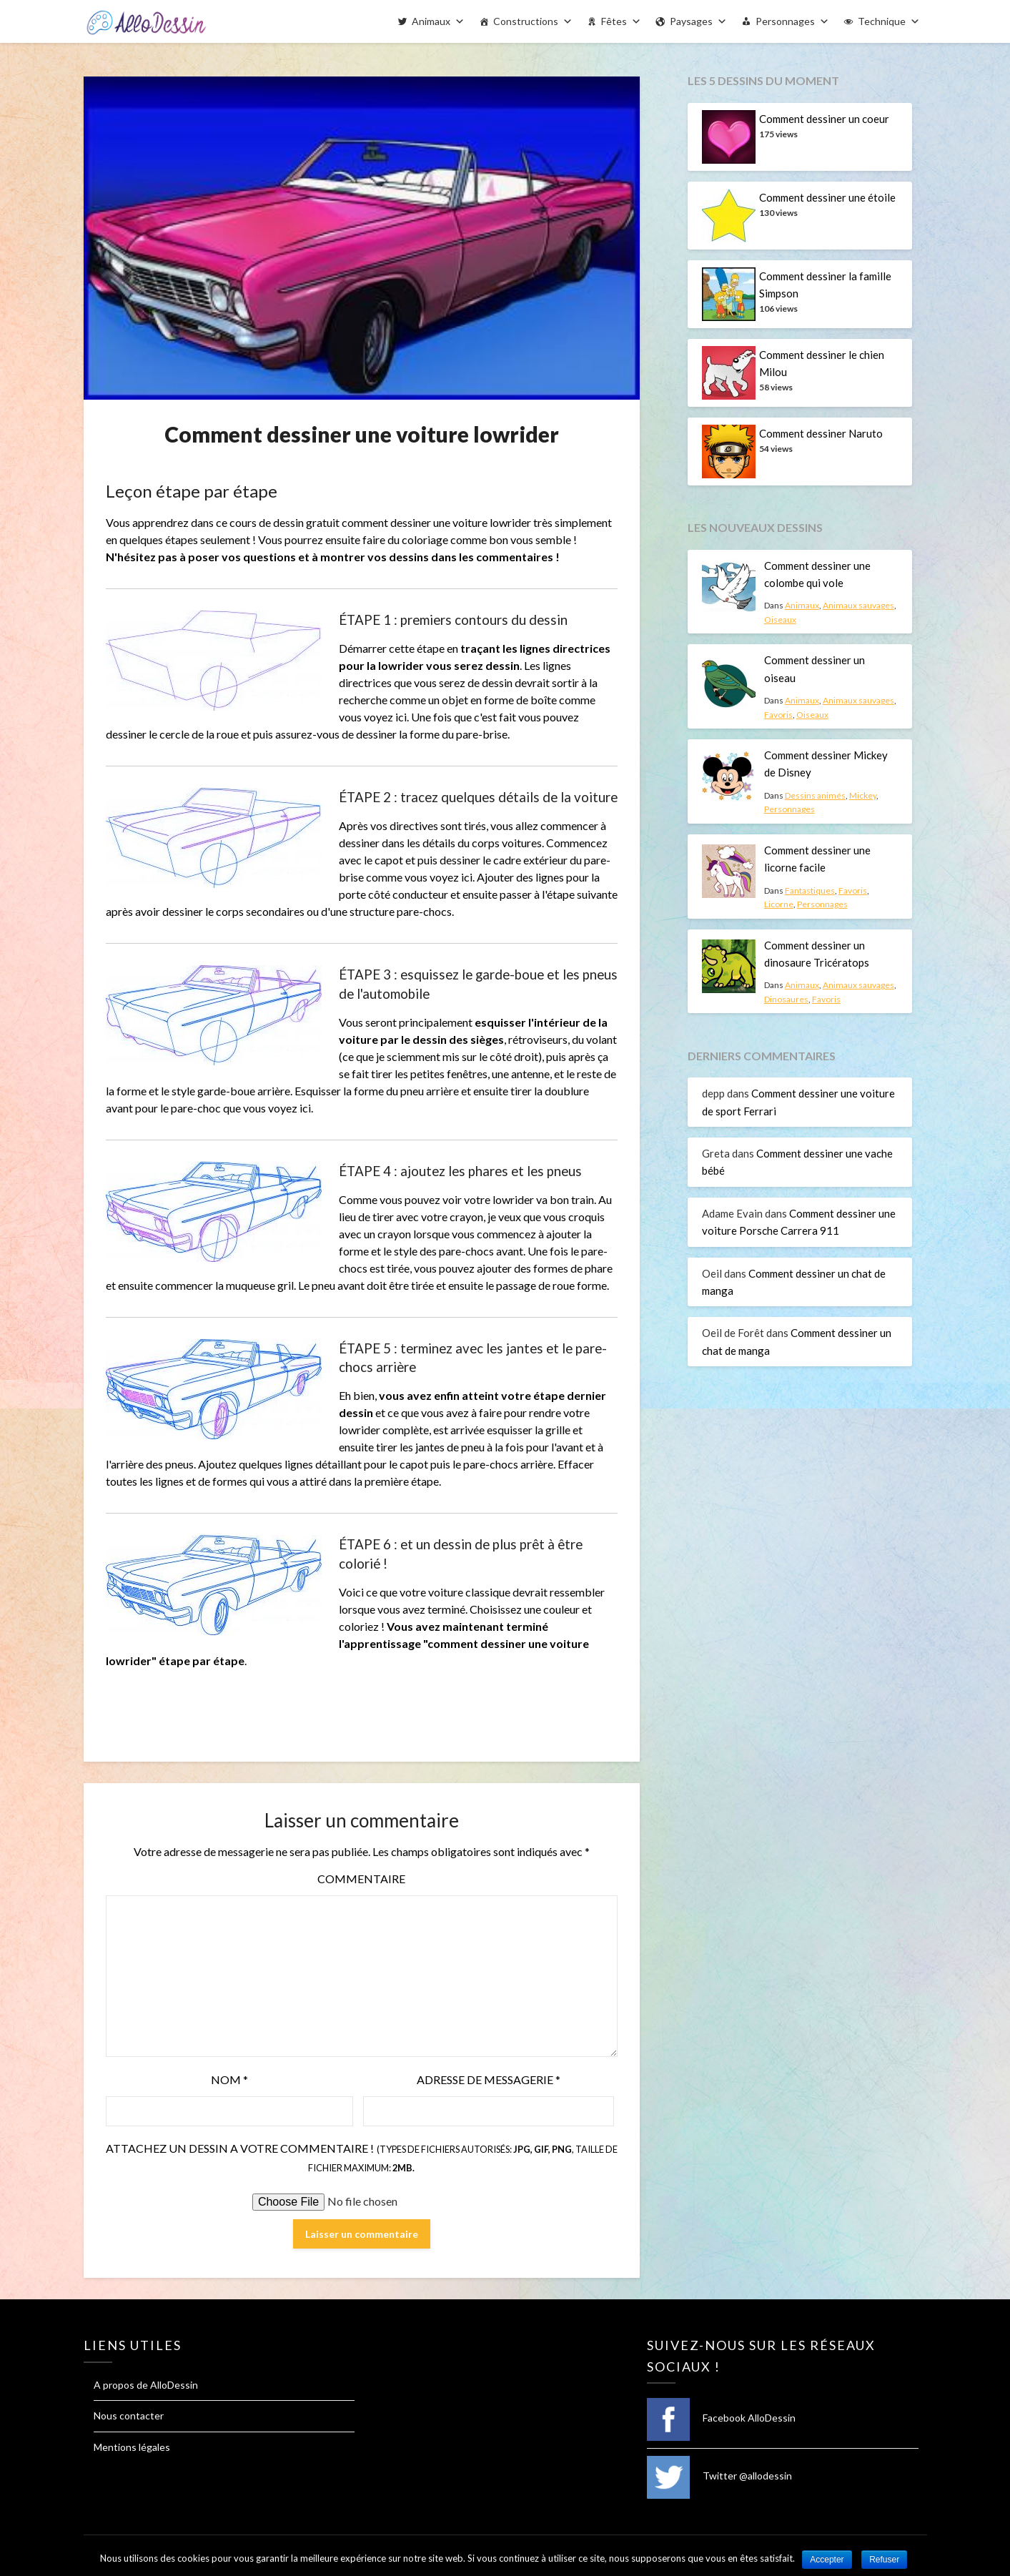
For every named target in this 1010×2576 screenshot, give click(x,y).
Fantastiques (810, 890)
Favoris (778, 714)
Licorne (778, 904)
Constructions (525, 21)
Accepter (826, 2560)
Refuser (884, 2560)
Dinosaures (786, 999)
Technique (882, 21)
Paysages (691, 21)
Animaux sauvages (858, 605)
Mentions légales (132, 2447)
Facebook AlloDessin (721, 2418)
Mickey (862, 795)
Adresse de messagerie (488, 2079)
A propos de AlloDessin (146, 2385)
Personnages (785, 21)
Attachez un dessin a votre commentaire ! (362, 2157)
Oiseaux (780, 619)
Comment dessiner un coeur (824, 118)
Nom (229, 2079)
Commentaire (361, 1878)
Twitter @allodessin (719, 2475)
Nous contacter (129, 2415)
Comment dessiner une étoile (827, 197)
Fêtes (614, 21)
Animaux (431, 21)
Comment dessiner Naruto (821, 433)
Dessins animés (815, 795)
